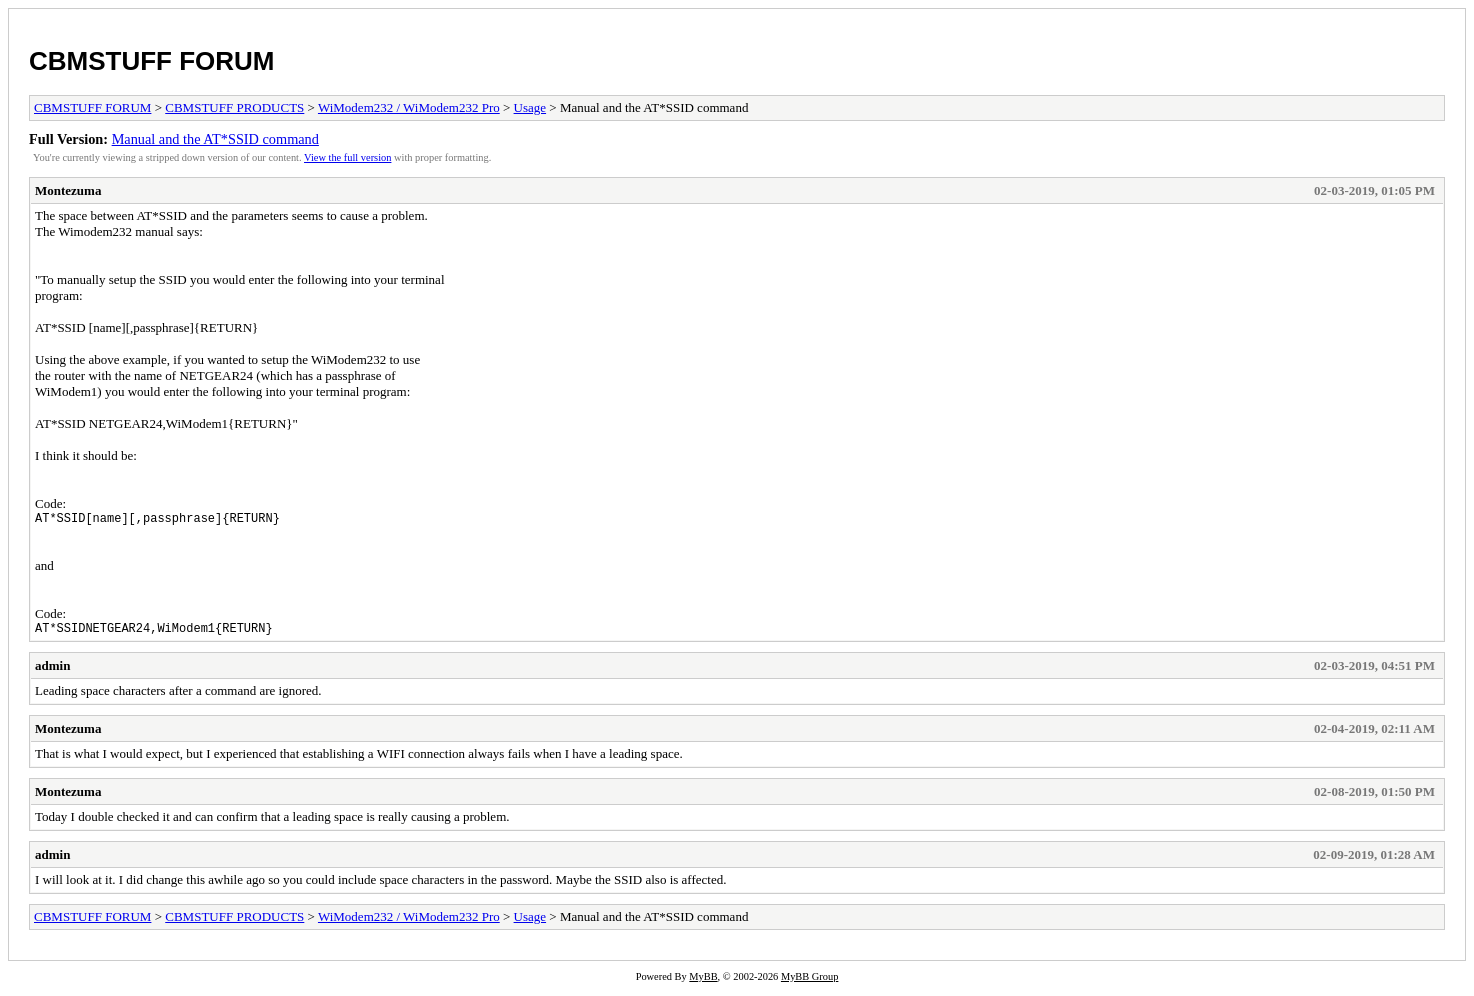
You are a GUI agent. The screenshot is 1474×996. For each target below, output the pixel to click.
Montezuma (68, 190)
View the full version (347, 157)
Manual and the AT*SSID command (215, 139)
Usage (530, 107)
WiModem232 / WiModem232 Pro (409, 107)
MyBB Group (809, 982)
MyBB (703, 982)
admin (52, 671)
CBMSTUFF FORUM (152, 61)
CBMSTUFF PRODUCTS (234, 107)
